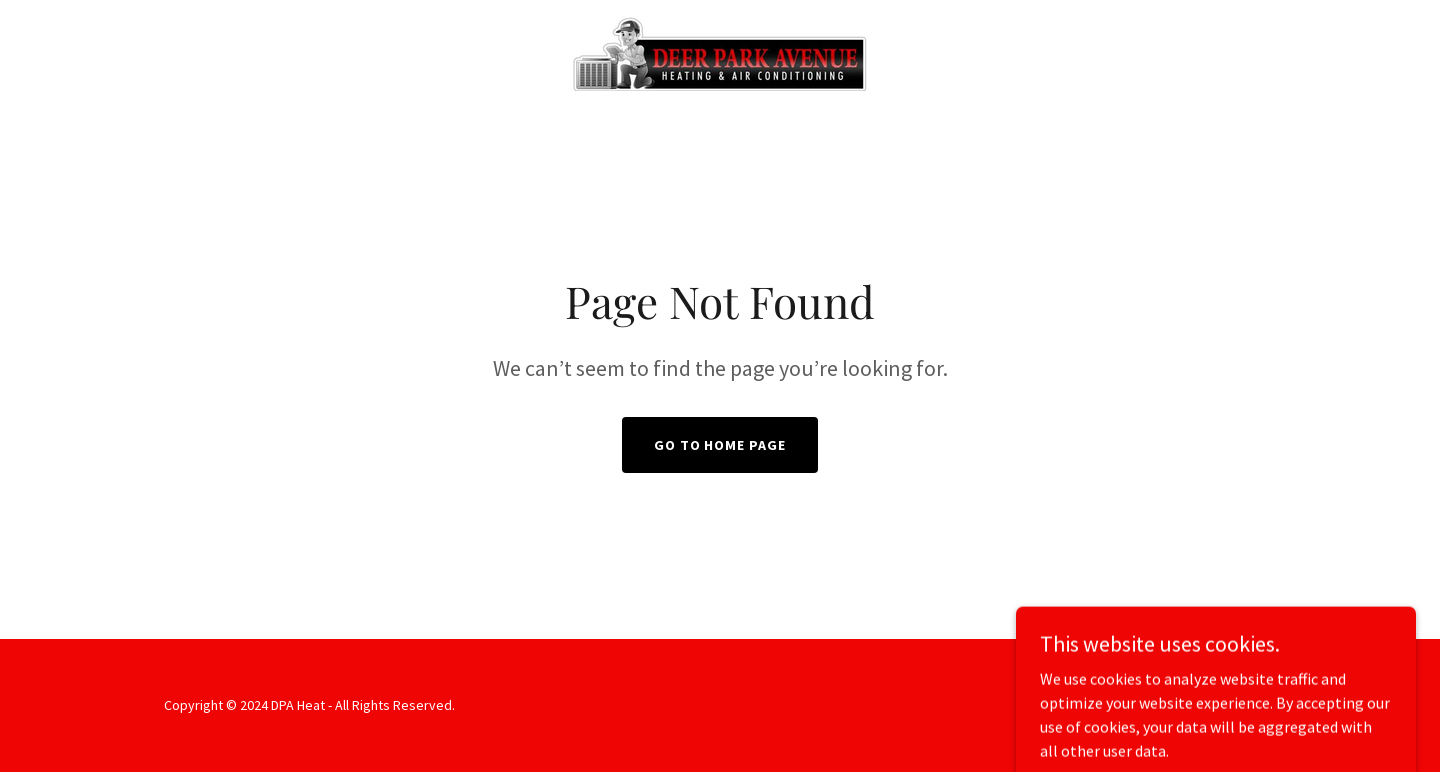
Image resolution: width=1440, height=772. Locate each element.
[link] (720, 51)
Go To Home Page (720, 445)
